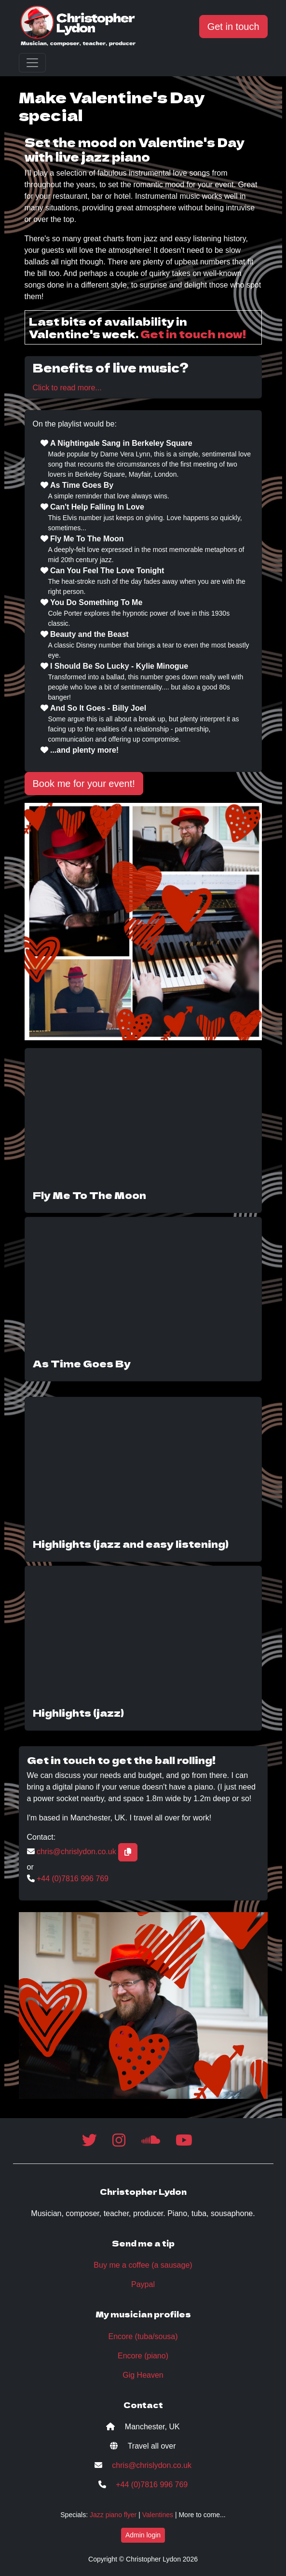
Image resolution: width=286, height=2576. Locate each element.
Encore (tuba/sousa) (142, 2336)
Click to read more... (67, 388)
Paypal (143, 2284)
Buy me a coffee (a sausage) (143, 2265)
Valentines (157, 2515)
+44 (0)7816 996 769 (73, 1878)
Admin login (143, 2535)
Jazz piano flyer (113, 2515)
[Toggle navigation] (32, 62)
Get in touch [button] (233, 26)
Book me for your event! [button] (84, 783)
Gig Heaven (143, 2375)
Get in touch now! (193, 333)
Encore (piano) (143, 2356)
